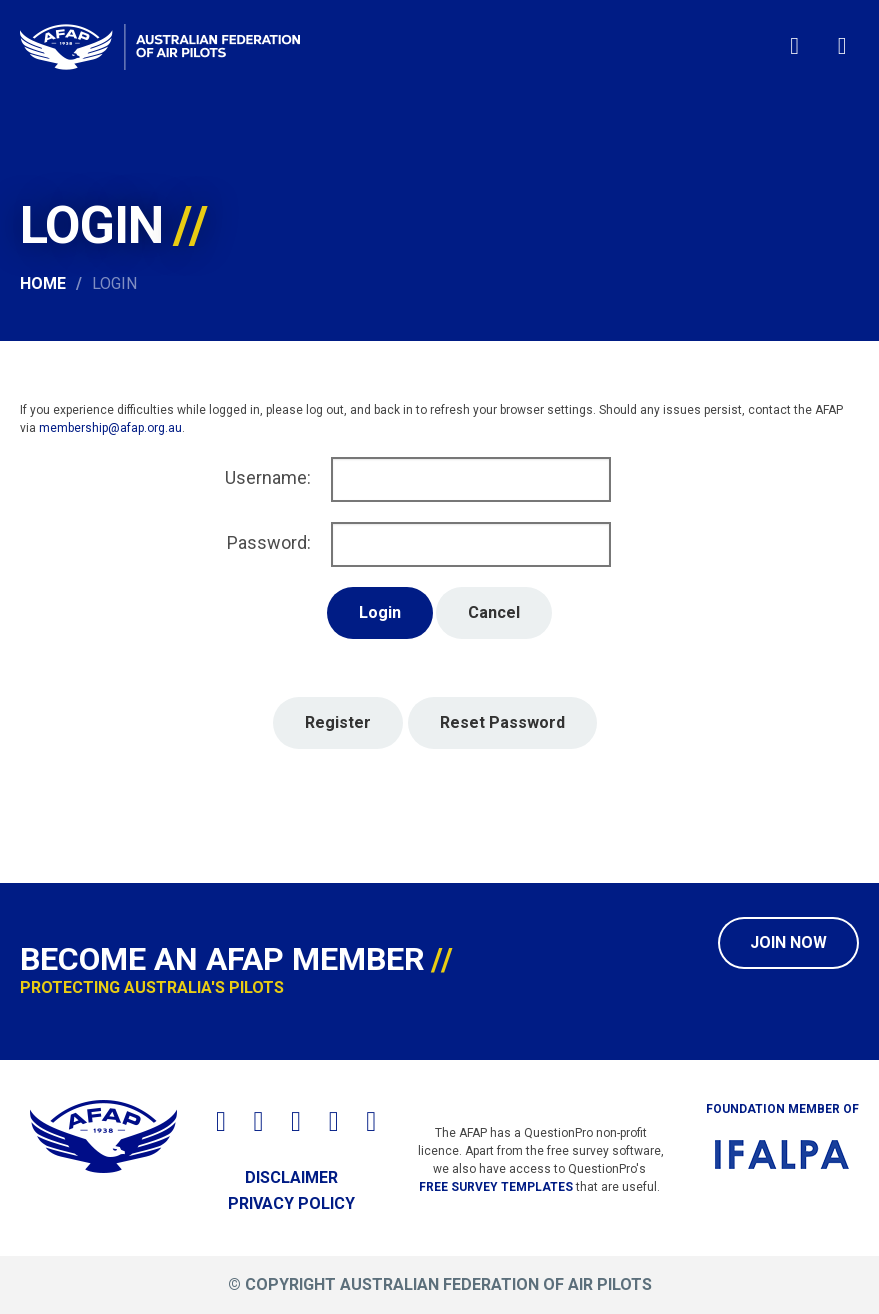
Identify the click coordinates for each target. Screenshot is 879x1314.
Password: (269, 542)
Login (114, 283)
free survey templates (496, 1187)
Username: (268, 477)
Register (338, 722)
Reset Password (502, 722)
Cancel (494, 612)
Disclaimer (291, 1177)
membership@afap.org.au (110, 428)
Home (43, 283)
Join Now (788, 942)
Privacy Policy (291, 1203)
